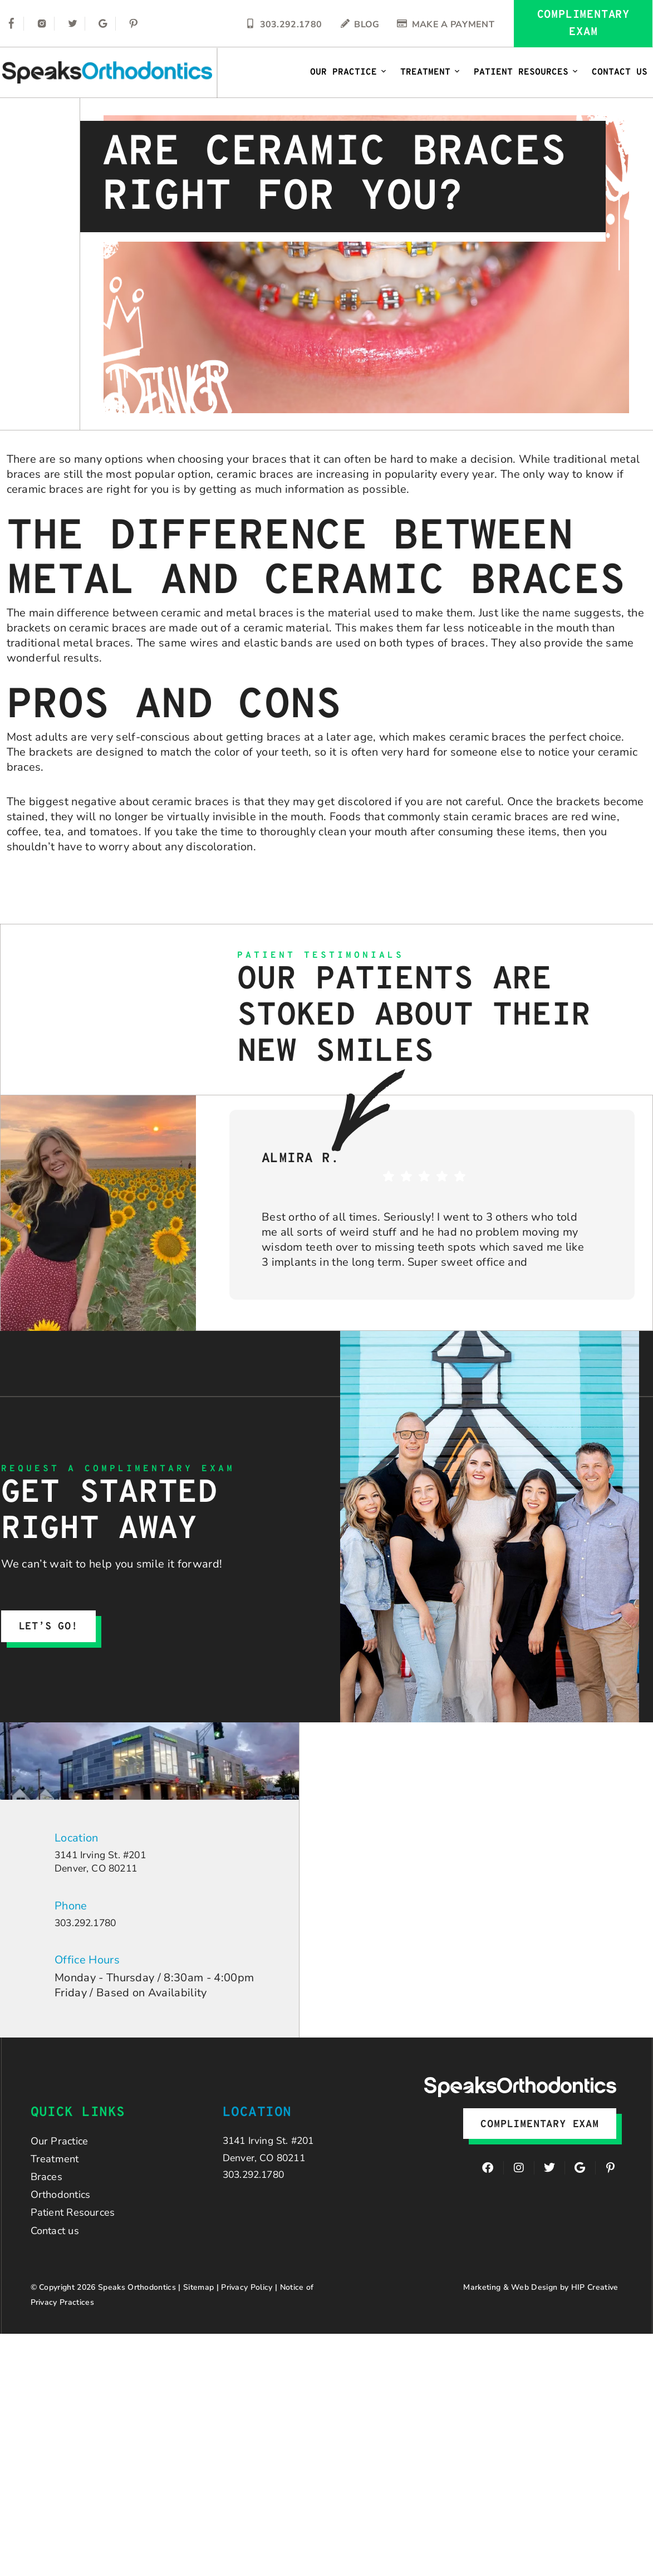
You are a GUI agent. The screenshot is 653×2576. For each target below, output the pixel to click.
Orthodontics (64, 2208)
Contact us (58, 2249)
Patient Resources (526, 72)
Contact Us (619, 72)
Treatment (430, 72)
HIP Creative (594, 2308)
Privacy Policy (246, 2308)
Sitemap (198, 2308)
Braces (48, 2188)
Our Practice (348, 72)
